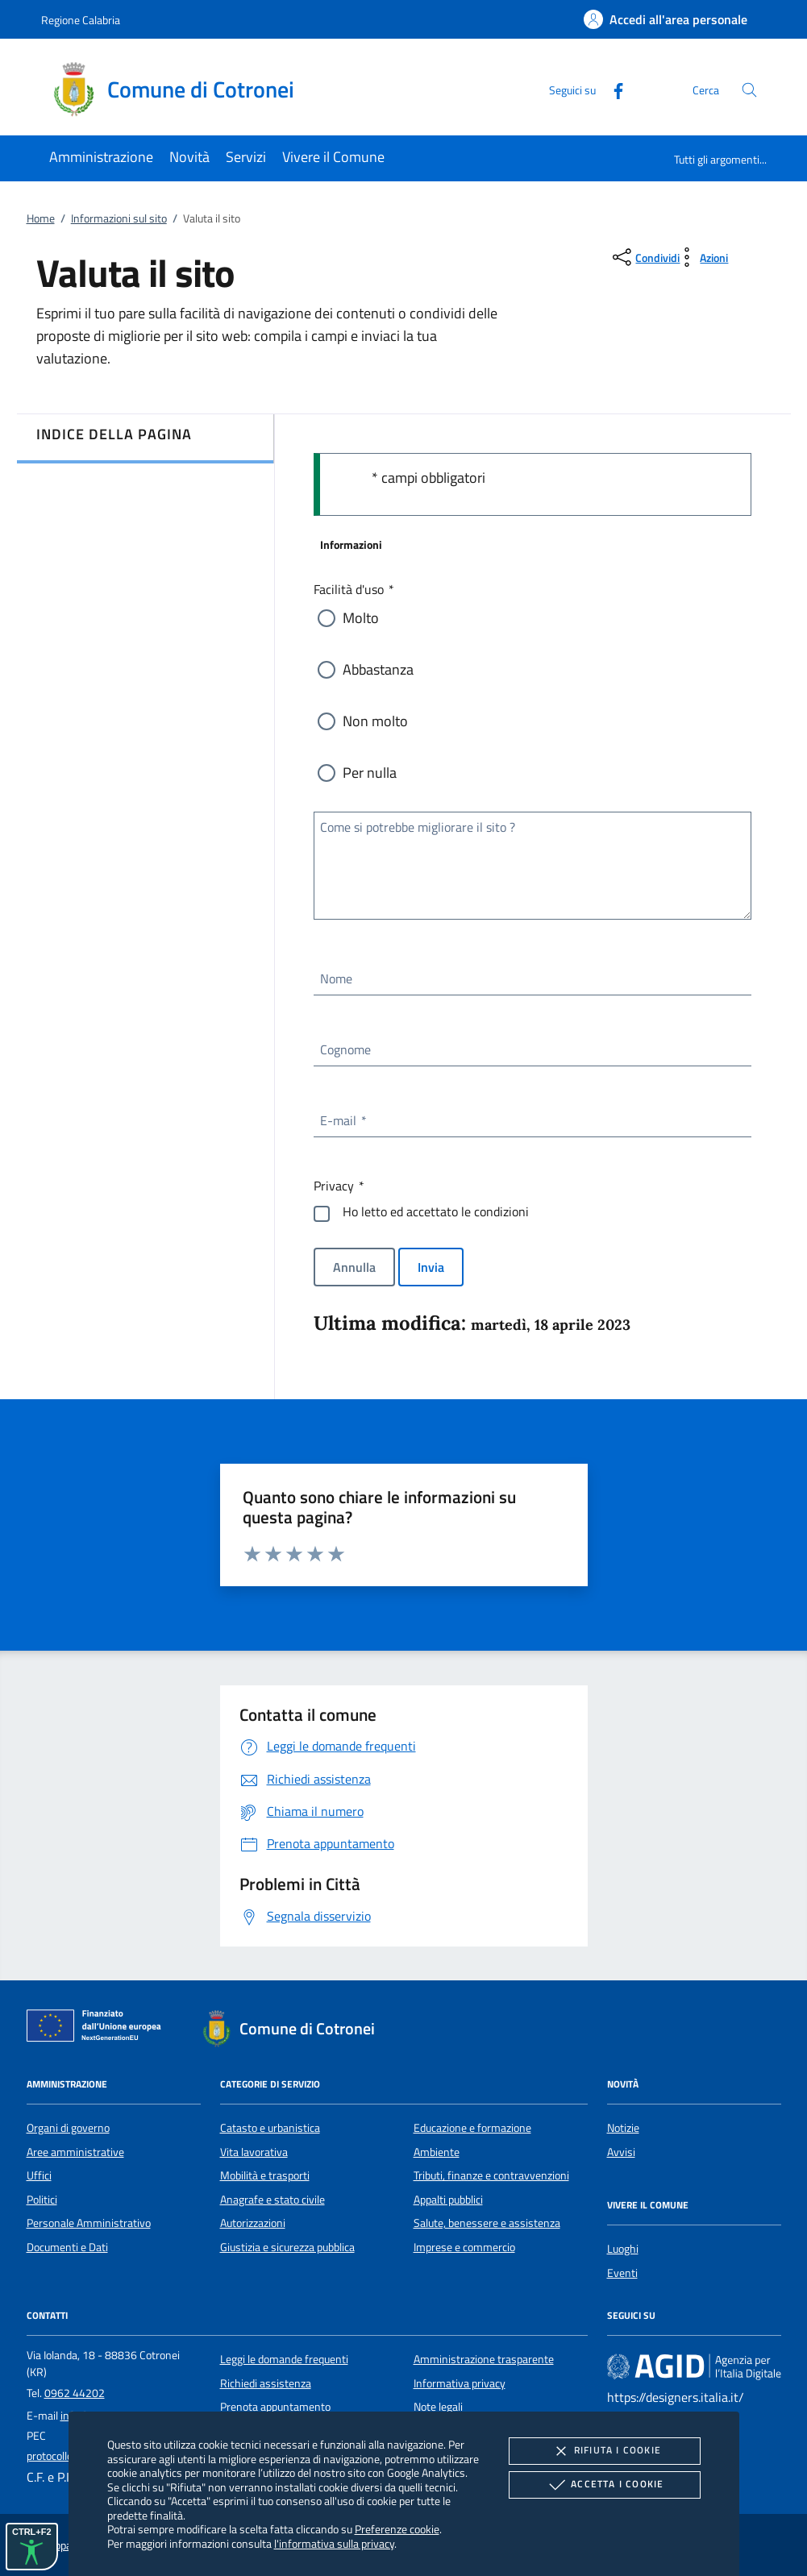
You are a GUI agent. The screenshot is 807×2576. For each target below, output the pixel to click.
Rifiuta (604, 2451)
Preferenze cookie (397, 2528)
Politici (42, 2199)
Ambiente (437, 2152)
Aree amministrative (75, 2152)
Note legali (438, 2407)
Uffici (39, 2175)
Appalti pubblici (448, 2199)
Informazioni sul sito (119, 218)
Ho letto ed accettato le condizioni (436, 1211)
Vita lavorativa (254, 2152)
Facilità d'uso (353, 589)
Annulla (354, 1267)
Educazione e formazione (472, 2128)
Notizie (623, 2128)
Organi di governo (68, 2128)
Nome (336, 978)
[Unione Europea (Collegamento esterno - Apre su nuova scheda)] (98, 2028)
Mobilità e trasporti (265, 2175)
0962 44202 (74, 2393)
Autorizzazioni (252, 2223)
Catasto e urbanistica (270, 2128)
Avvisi (621, 2152)
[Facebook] (612, 89)
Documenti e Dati (67, 2247)
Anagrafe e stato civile (272, 2199)
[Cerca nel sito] (749, 90)
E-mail (342, 1120)
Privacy (338, 1185)
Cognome (345, 1049)
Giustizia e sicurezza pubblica (287, 2247)
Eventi (622, 2273)
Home (41, 218)
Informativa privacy (459, 2383)
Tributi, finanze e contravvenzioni (491, 2175)
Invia (431, 1267)
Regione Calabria (80, 19)
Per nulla (370, 772)
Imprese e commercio (464, 2247)
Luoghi (623, 2249)
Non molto (375, 721)
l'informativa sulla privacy (334, 2543)
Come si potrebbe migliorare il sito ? (417, 827)
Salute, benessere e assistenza (487, 2223)
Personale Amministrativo (89, 2223)
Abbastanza (378, 669)
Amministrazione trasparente (484, 2359)
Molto (361, 618)
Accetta (604, 2485)
